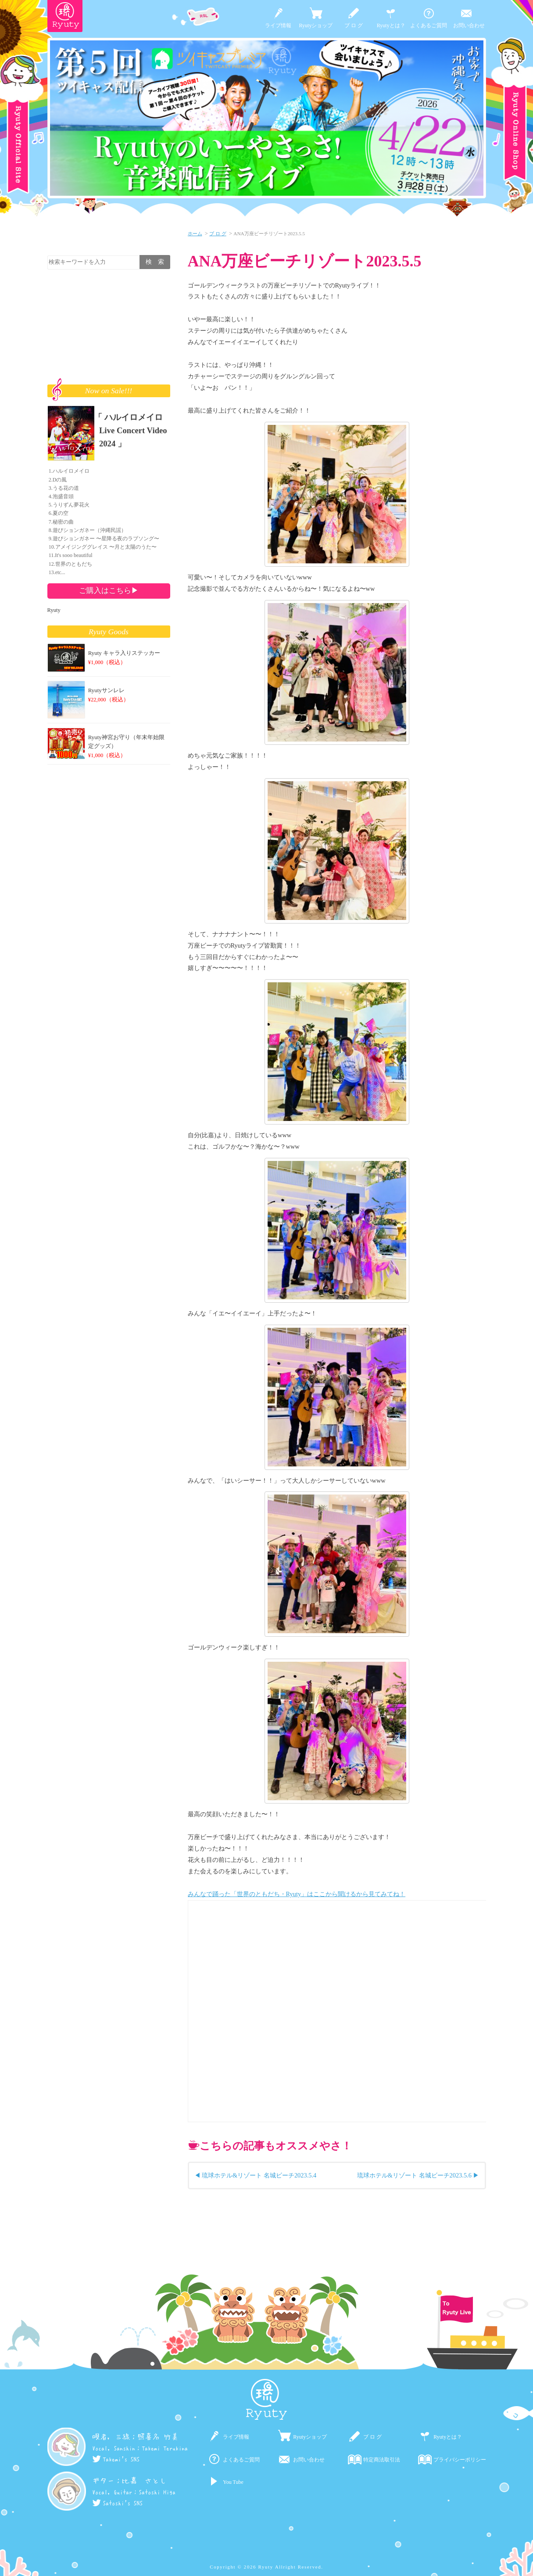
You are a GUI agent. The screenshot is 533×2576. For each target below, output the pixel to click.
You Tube (233, 2482)
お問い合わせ (469, 25)
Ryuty (54, 610)
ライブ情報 (278, 25)
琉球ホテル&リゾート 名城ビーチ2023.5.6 (414, 2175)
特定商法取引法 (381, 2460)
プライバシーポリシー (459, 2460)
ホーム (195, 233)
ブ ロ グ (353, 25)
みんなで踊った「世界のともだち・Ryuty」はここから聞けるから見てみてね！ (297, 1893)
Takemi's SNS (116, 2459)
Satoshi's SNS (117, 2503)
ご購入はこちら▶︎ (109, 590)
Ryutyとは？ (391, 25)
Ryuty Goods (109, 631)
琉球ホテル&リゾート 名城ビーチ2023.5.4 (259, 2175)
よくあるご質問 (428, 25)
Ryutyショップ (316, 25)
